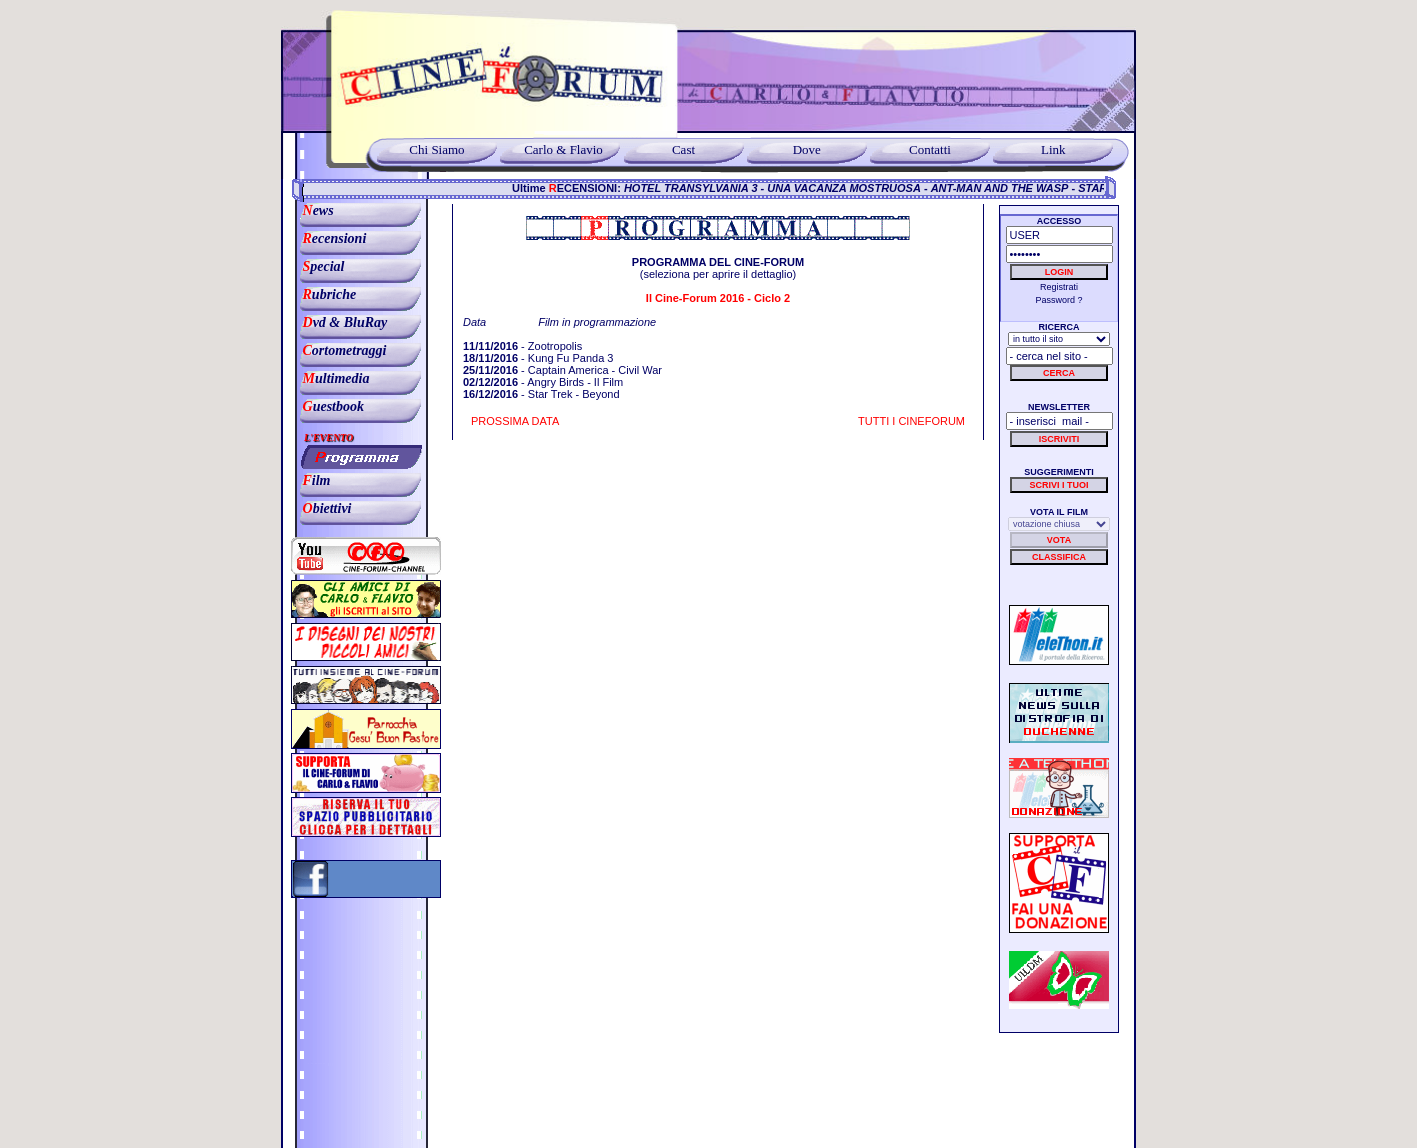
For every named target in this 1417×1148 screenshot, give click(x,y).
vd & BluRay (339, 322)
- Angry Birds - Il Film (543, 382)
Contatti (930, 149)
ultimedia (330, 378)
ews (313, 210)
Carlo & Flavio (560, 149)
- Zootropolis (522, 346)
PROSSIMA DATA (515, 421)
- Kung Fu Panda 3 (538, 358)
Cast (683, 149)
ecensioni (329, 238)
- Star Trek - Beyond (541, 394)
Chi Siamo (436, 149)
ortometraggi (339, 350)
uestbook (328, 406)
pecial (318, 266)
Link (1053, 149)
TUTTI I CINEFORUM (911, 421)
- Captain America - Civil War (562, 370)
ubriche (324, 294)
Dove (807, 149)
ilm (311, 480)
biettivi (322, 508)
